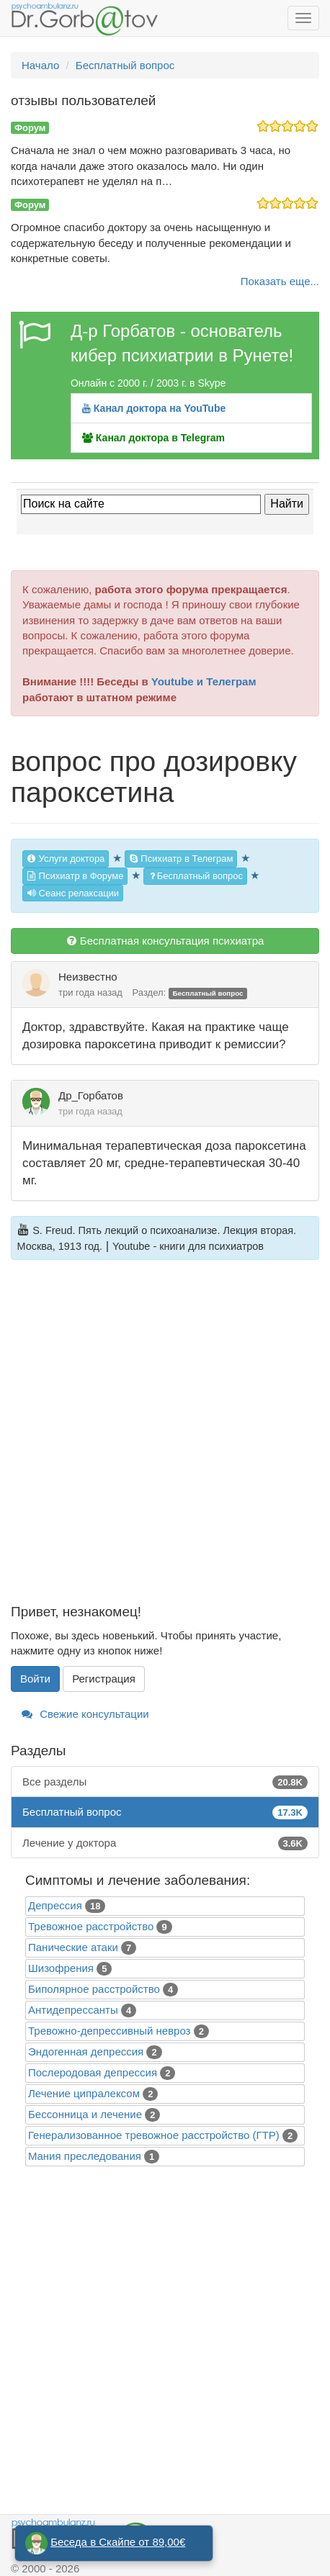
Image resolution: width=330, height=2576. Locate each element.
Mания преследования (84, 2156)
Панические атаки (73, 1947)
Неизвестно (87, 976)
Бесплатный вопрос (195, 875)
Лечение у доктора (165, 1842)
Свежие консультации (85, 1714)
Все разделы (165, 1781)
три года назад (90, 992)
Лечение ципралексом (84, 2093)
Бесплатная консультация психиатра (165, 941)
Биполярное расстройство (94, 1989)
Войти (35, 1678)
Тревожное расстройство (90, 1926)
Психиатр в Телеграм (181, 858)
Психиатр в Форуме (75, 875)
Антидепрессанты (73, 2010)
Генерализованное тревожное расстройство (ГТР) (154, 2135)
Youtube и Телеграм (204, 681)
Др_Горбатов (90, 1095)
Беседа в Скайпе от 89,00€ (117, 2542)
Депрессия (55, 1905)
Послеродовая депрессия (92, 2072)
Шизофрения (61, 1968)
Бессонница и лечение (85, 2114)
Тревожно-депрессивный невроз (109, 2031)
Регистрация (103, 1678)
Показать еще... (280, 281)
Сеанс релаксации (73, 893)
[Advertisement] (165, 1440)
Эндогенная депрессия (85, 2051)
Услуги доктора (65, 858)
